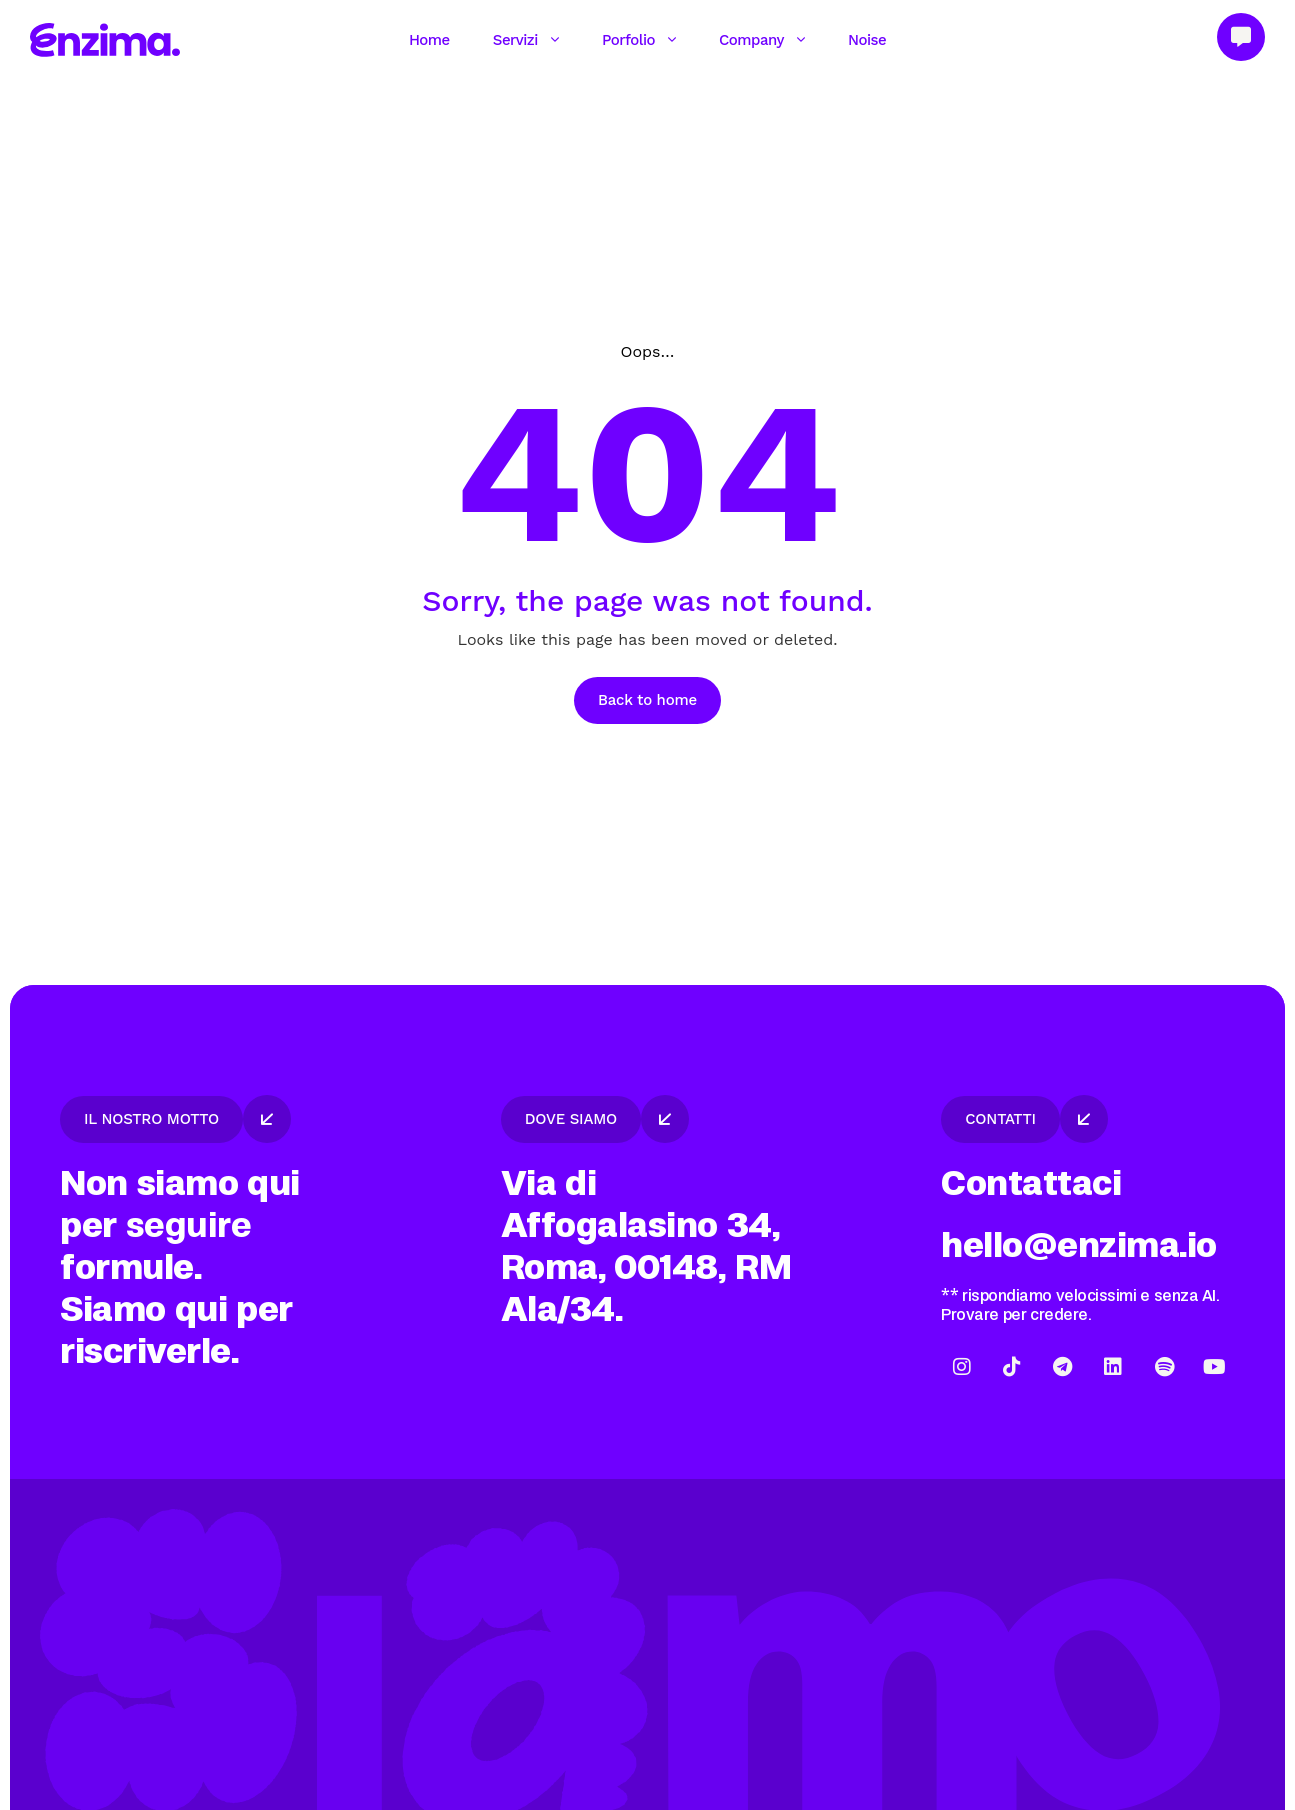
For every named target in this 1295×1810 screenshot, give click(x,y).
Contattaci (1031, 1183)
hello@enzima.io (1079, 1245)
